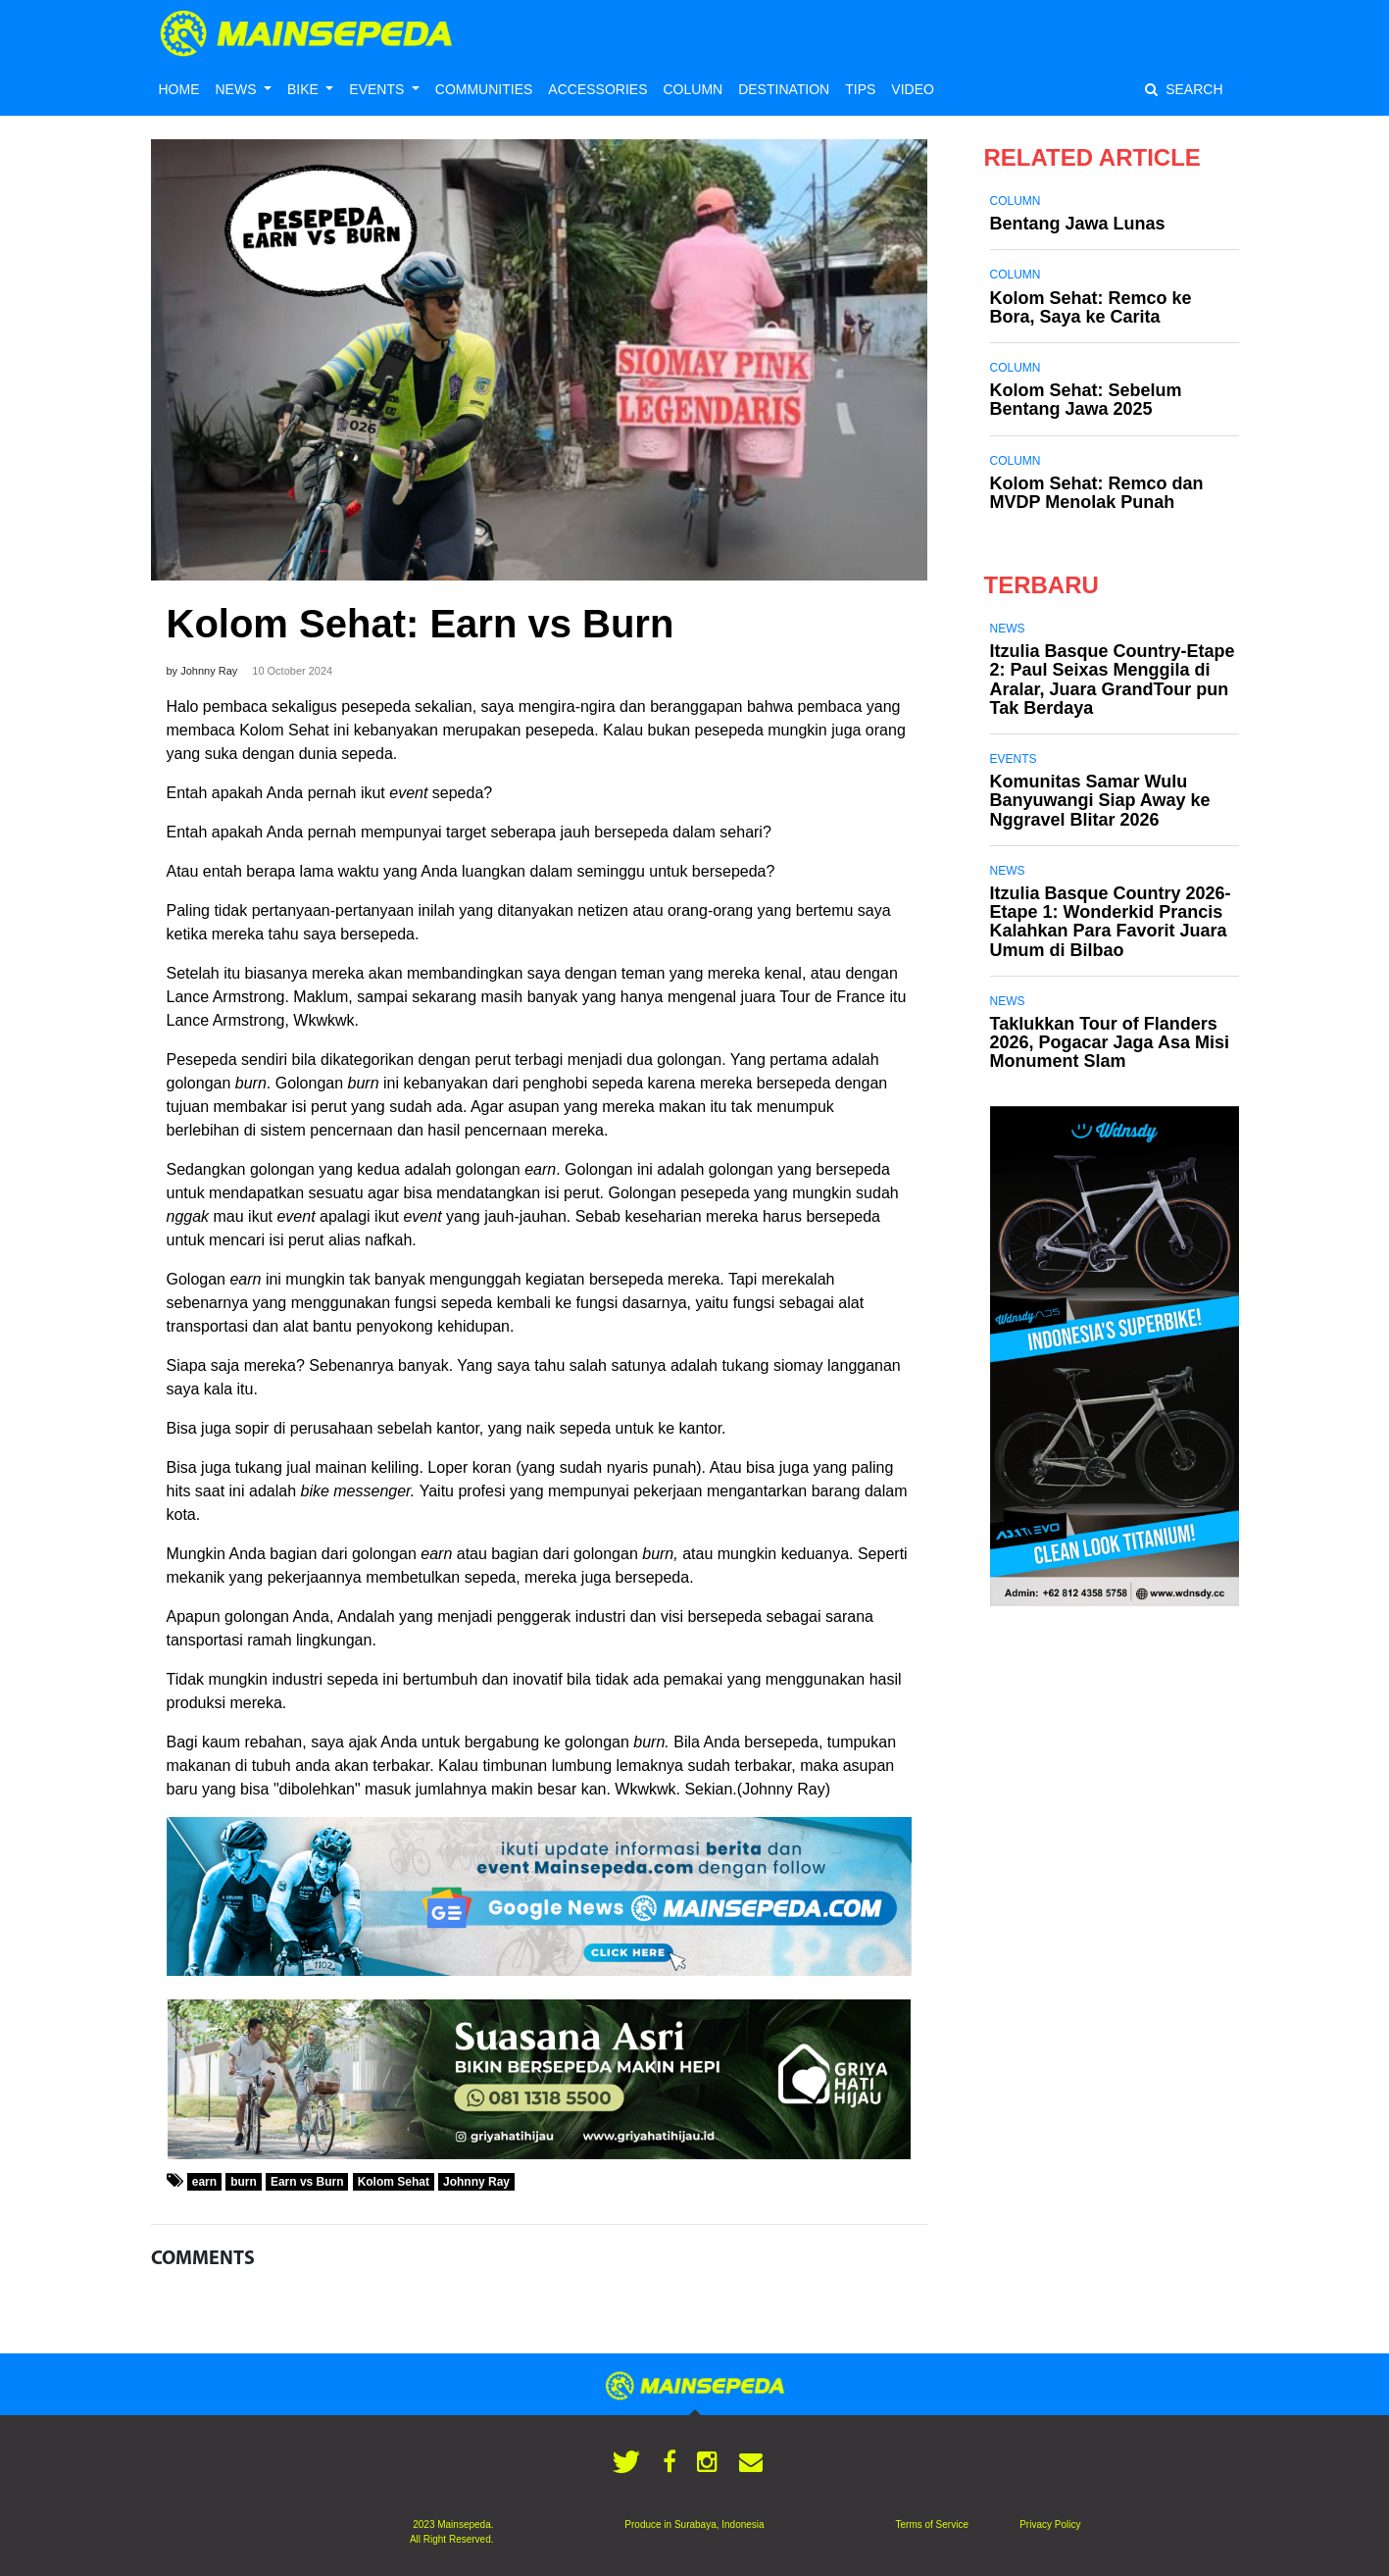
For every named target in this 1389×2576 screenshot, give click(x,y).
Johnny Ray (476, 2182)
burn (243, 2182)
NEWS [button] (238, 89)
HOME (179, 89)
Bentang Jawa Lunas (1078, 223)
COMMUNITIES (484, 89)
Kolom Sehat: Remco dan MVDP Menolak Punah (1097, 493)
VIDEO (912, 89)
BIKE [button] (304, 89)
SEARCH (1183, 89)
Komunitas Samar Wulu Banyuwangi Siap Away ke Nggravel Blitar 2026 (1100, 800)
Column (1015, 201)
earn (204, 2182)
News (1007, 628)
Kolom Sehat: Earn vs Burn (420, 623)
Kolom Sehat (393, 2182)
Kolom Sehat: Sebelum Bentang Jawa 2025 (1086, 399)
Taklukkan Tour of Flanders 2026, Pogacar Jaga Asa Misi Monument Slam (1109, 1042)
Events (1013, 759)
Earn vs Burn (307, 2182)
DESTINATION (783, 89)
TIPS (860, 89)
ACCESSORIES (597, 89)
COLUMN (692, 89)
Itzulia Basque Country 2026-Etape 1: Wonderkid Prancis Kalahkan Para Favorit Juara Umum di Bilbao (1110, 922)
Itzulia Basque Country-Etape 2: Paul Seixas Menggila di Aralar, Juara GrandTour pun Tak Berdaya (1112, 679)
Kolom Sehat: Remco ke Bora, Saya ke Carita (1091, 307)
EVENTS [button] (378, 89)
